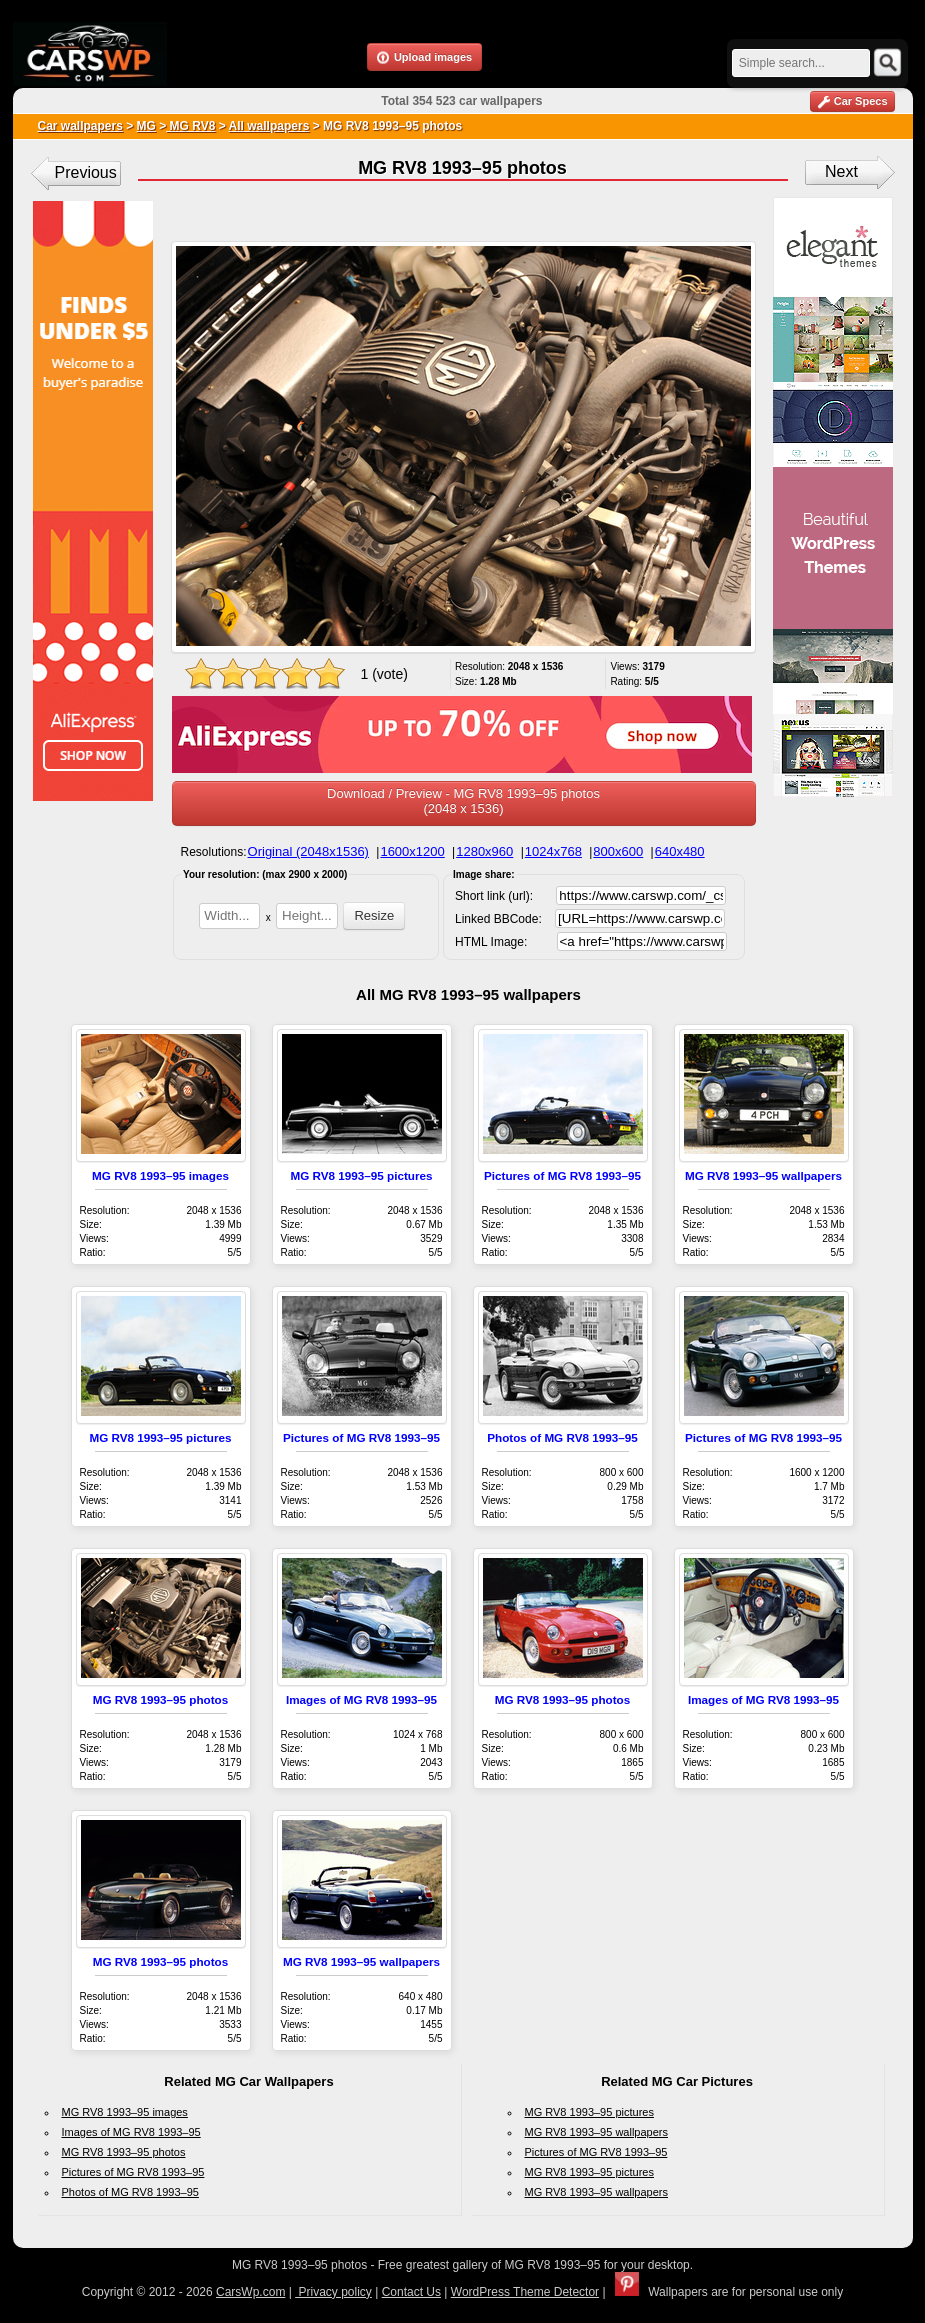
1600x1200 (412, 851)
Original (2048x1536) (308, 851)
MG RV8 (190, 126)
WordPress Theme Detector (525, 2292)
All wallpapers (269, 126)
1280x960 (484, 851)
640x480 (680, 851)
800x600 (618, 851)
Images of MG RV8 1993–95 (361, 1699)
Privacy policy (333, 2292)
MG (146, 126)
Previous (86, 172)
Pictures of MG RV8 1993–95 (562, 1175)
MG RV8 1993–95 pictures (361, 1175)
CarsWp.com (250, 2292)
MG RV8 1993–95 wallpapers (763, 1175)
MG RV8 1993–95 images (160, 1175)
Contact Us (411, 2292)
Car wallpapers (80, 126)
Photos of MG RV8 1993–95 (562, 1437)
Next (841, 171)
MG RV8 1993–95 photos (161, 1699)
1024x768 (553, 851)
